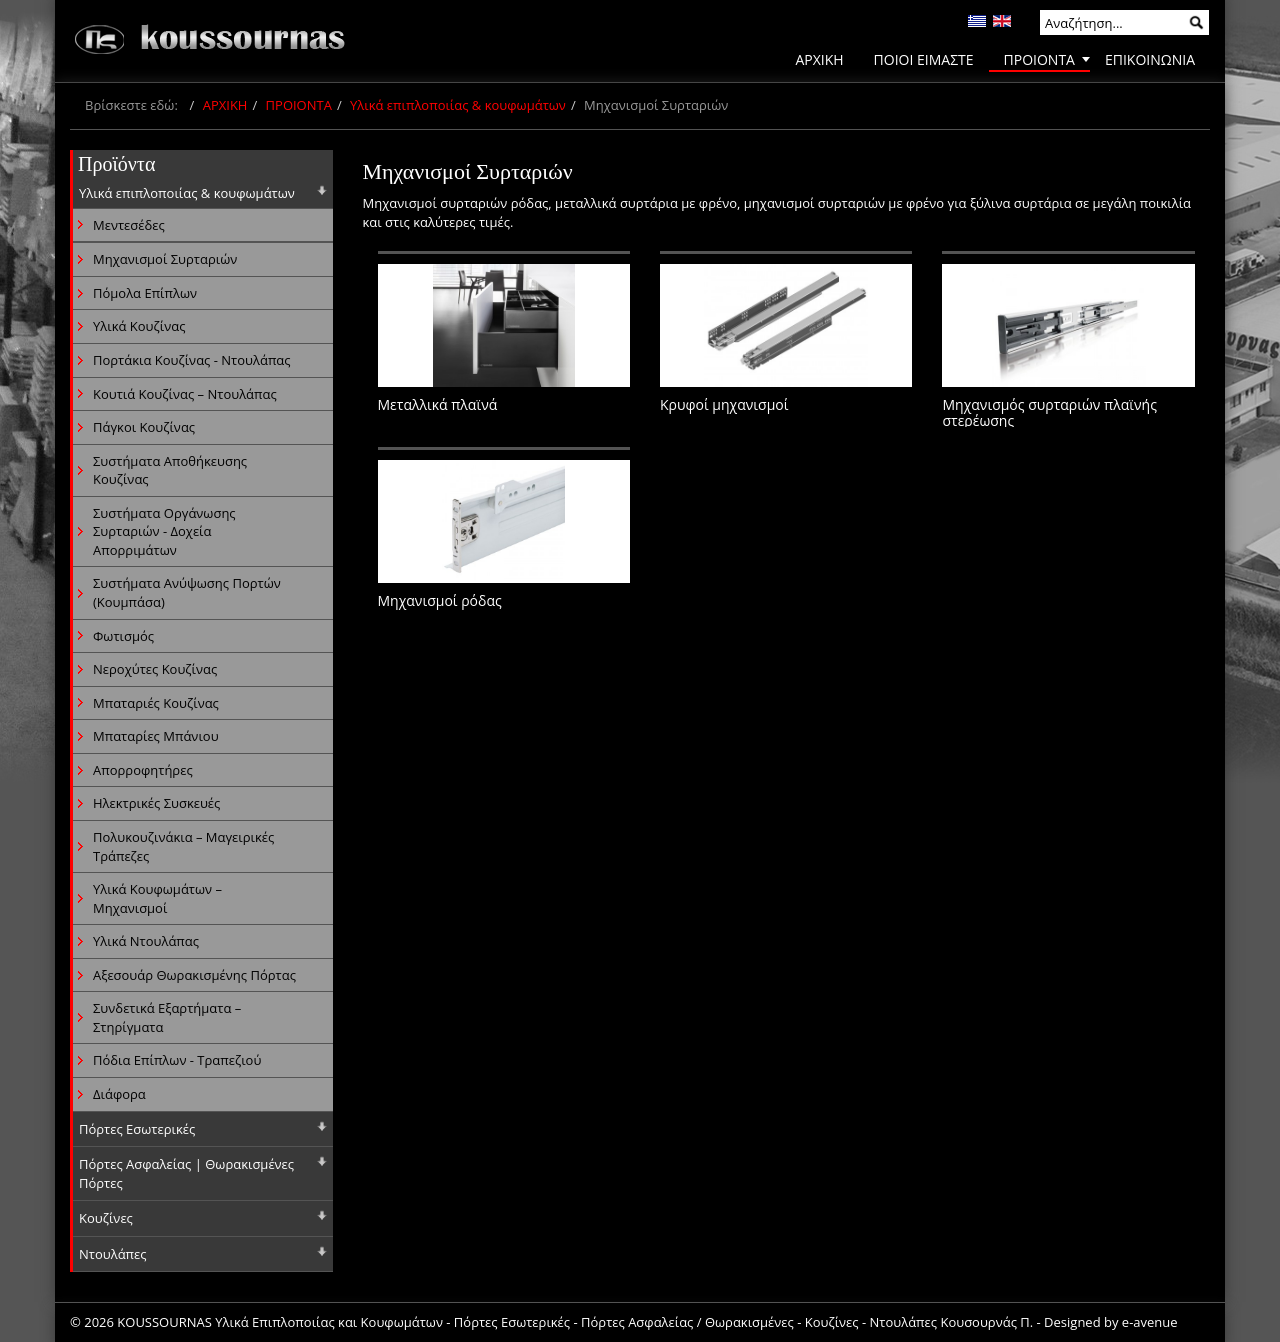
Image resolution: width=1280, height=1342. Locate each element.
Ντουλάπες (113, 1254)
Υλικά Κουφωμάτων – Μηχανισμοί (157, 898)
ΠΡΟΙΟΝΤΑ (299, 105)
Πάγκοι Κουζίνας (144, 427)
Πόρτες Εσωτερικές (137, 1129)
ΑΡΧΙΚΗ (225, 105)
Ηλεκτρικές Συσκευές (156, 803)
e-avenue (1150, 1322)
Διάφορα (119, 1094)
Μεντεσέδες (129, 225)
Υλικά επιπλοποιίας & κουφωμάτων (458, 105)
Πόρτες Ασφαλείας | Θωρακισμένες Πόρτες (186, 1173)
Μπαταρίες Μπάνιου (156, 736)
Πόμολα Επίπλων (145, 293)
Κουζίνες (106, 1218)
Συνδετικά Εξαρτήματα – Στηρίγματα (167, 1017)
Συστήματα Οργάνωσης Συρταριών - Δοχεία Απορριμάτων (164, 531)
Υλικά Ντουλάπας (146, 941)
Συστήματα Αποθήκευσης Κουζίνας (170, 470)
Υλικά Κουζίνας (139, 326)
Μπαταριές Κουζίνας (156, 703)
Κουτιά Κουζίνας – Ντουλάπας (185, 394)
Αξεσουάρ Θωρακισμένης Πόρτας (194, 975)
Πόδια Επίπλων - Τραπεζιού (177, 1060)
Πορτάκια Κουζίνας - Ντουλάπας (192, 360)
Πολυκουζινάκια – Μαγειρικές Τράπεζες (183, 846)
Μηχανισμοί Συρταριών (165, 259)
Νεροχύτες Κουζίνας (155, 669)
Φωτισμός (123, 636)
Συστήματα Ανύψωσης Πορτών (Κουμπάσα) (187, 592)
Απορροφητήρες (143, 770)
